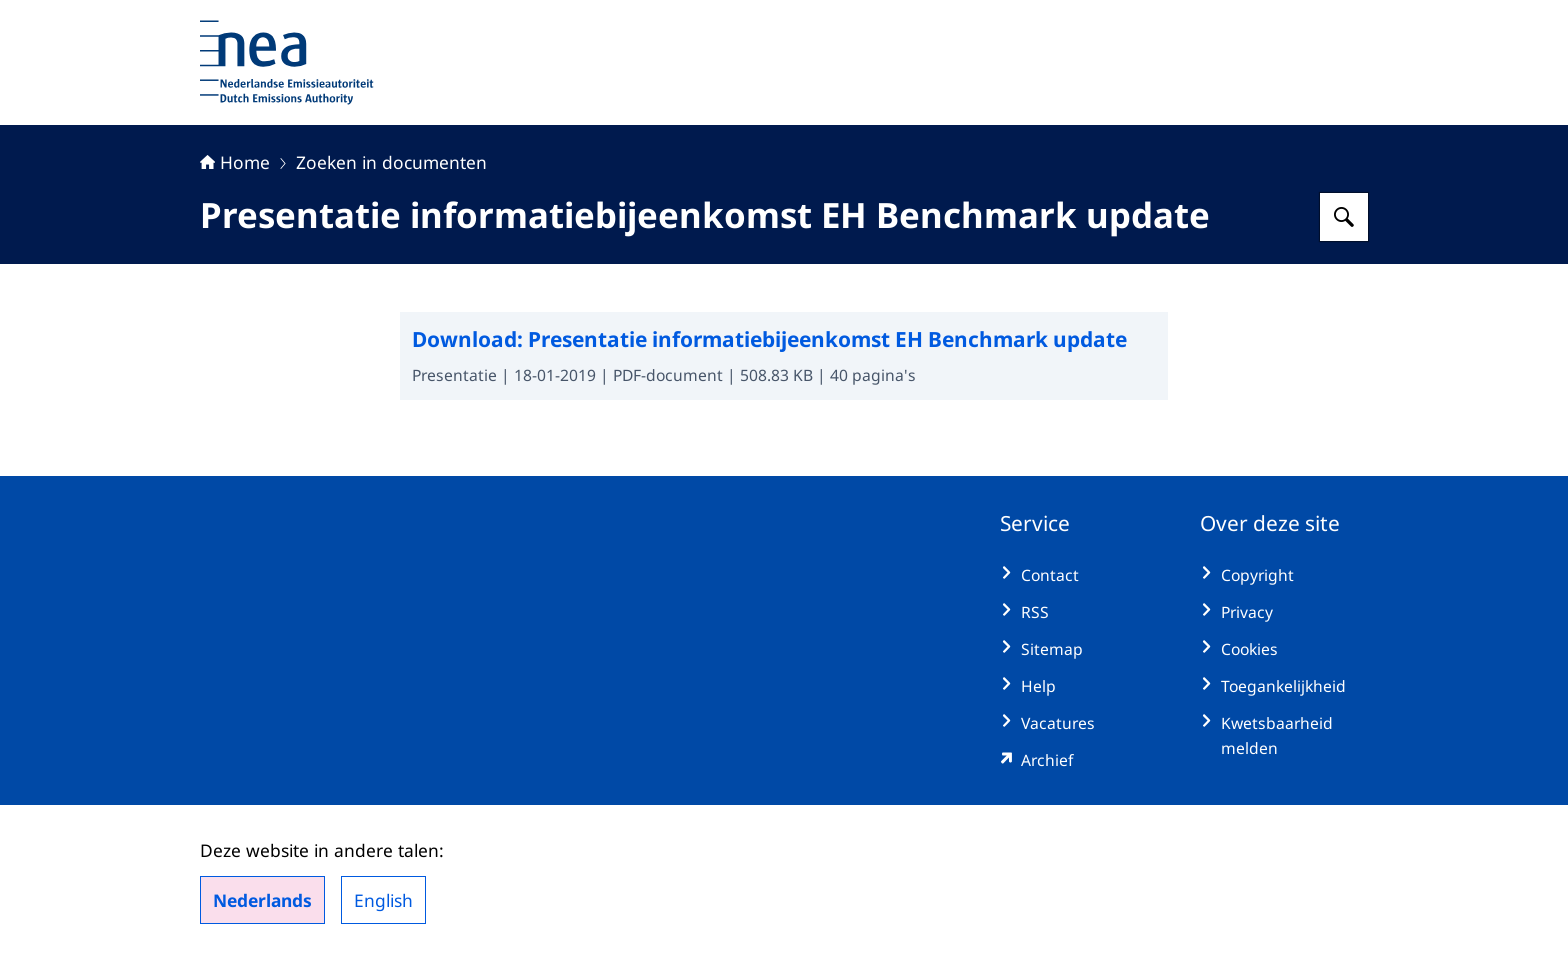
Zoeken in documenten (391, 162)
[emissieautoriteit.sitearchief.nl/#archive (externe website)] (1084, 760)
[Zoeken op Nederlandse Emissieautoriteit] (1344, 217)
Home (235, 162)
